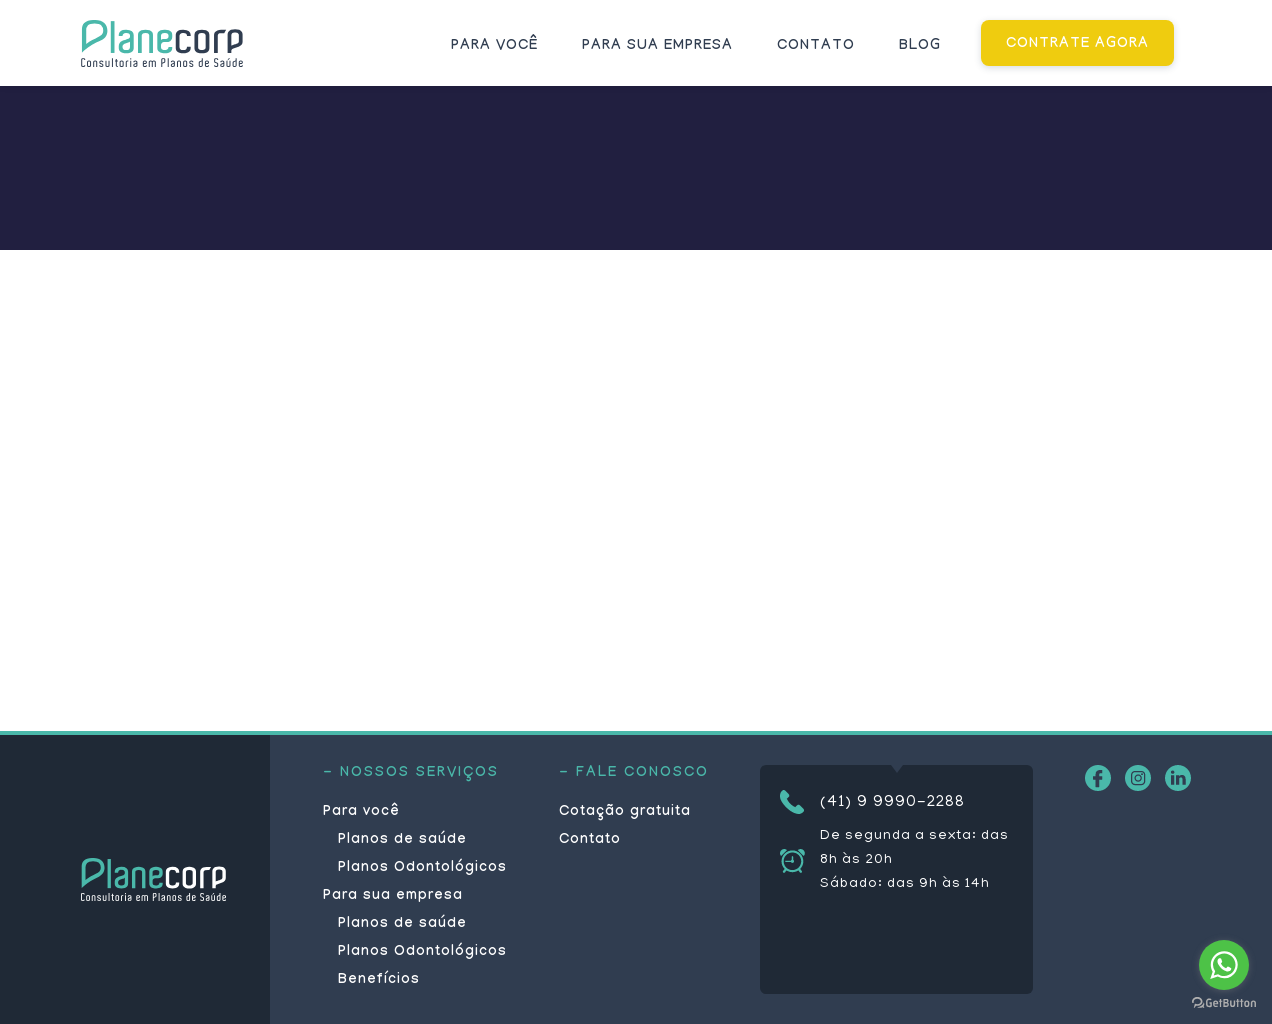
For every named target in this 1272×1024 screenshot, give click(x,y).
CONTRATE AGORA (1077, 45)
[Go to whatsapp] (1224, 965)
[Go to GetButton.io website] (1224, 1003)
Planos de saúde (402, 841)
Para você (494, 47)
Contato (816, 47)
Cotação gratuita (625, 813)
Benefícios (379, 981)
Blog (920, 47)
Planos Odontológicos (422, 869)
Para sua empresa (657, 47)
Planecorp (162, 43)
